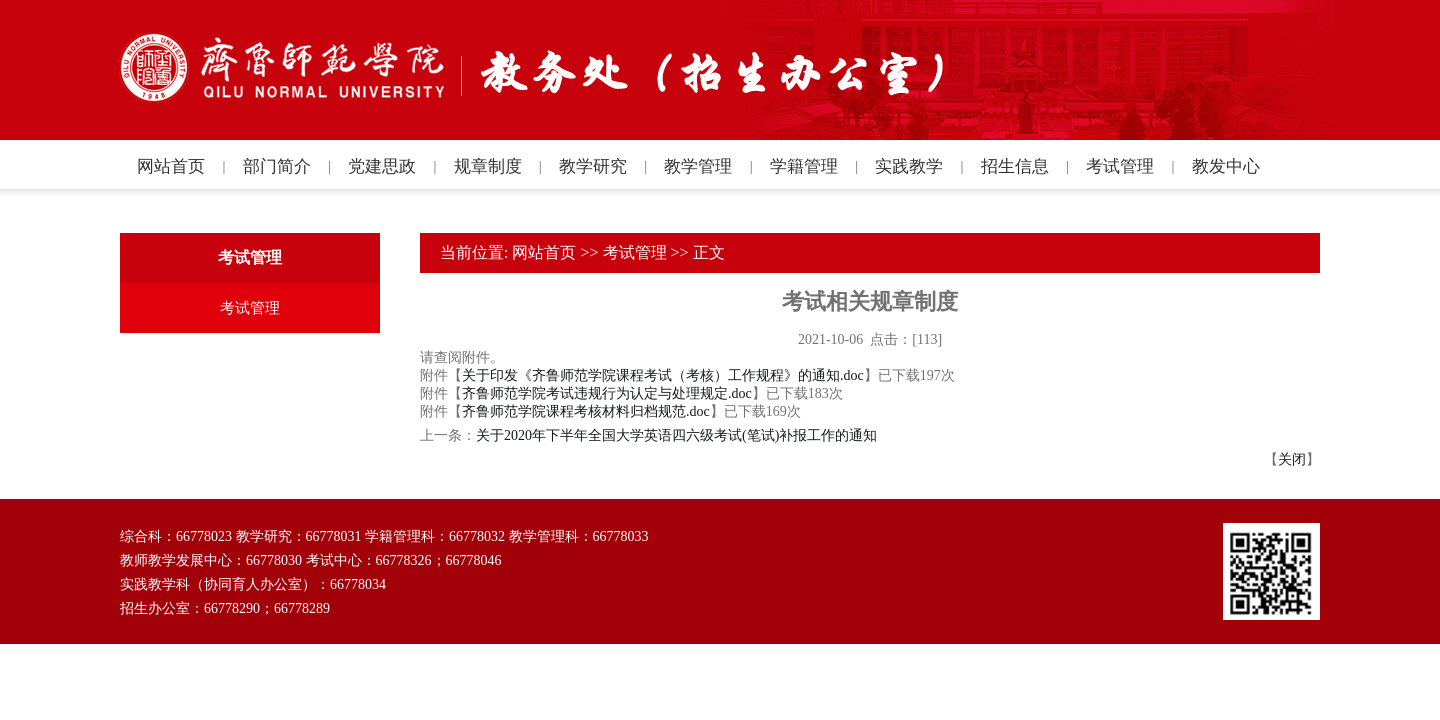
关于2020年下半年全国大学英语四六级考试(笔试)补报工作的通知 (676, 435)
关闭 (1292, 459)
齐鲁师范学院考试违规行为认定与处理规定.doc (607, 393)
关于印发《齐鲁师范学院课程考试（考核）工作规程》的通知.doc (663, 375)
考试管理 (635, 252)
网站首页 (544, 252)
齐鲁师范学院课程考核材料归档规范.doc (586, 411)
